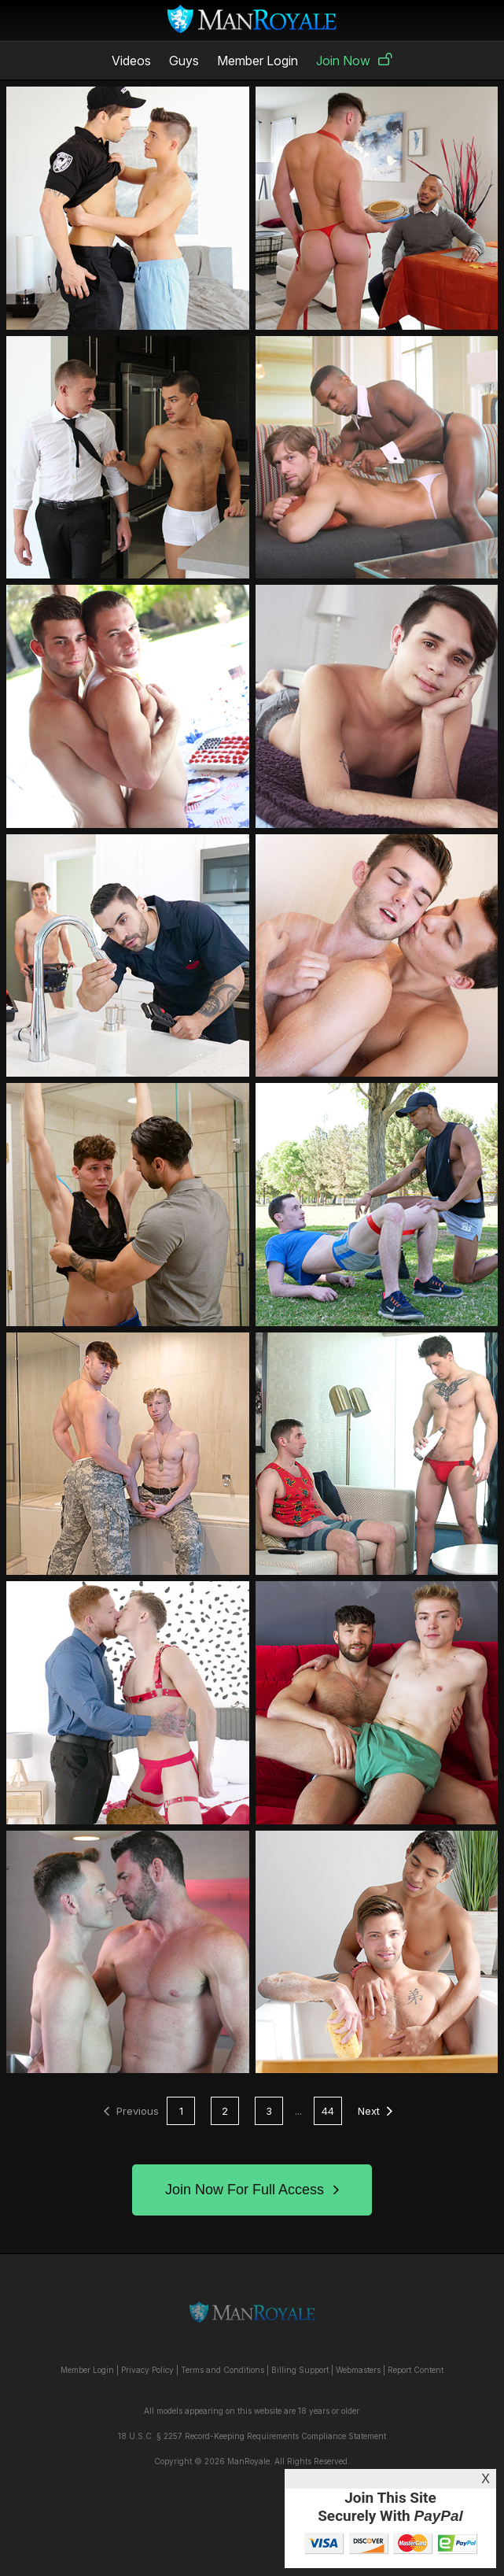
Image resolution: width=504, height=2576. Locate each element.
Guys (184, 60)
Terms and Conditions (222, 2370)
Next (375, 2111)
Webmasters (358, 2370)
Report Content (415, 2370)
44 (328, 2111)
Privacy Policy (147, 2370)
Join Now (354, 60)
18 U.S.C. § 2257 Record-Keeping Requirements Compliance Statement (252, 2436)
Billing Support (300, 2370)
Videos (131, 60)
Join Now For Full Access (252, 2189)
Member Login (257, 60)
